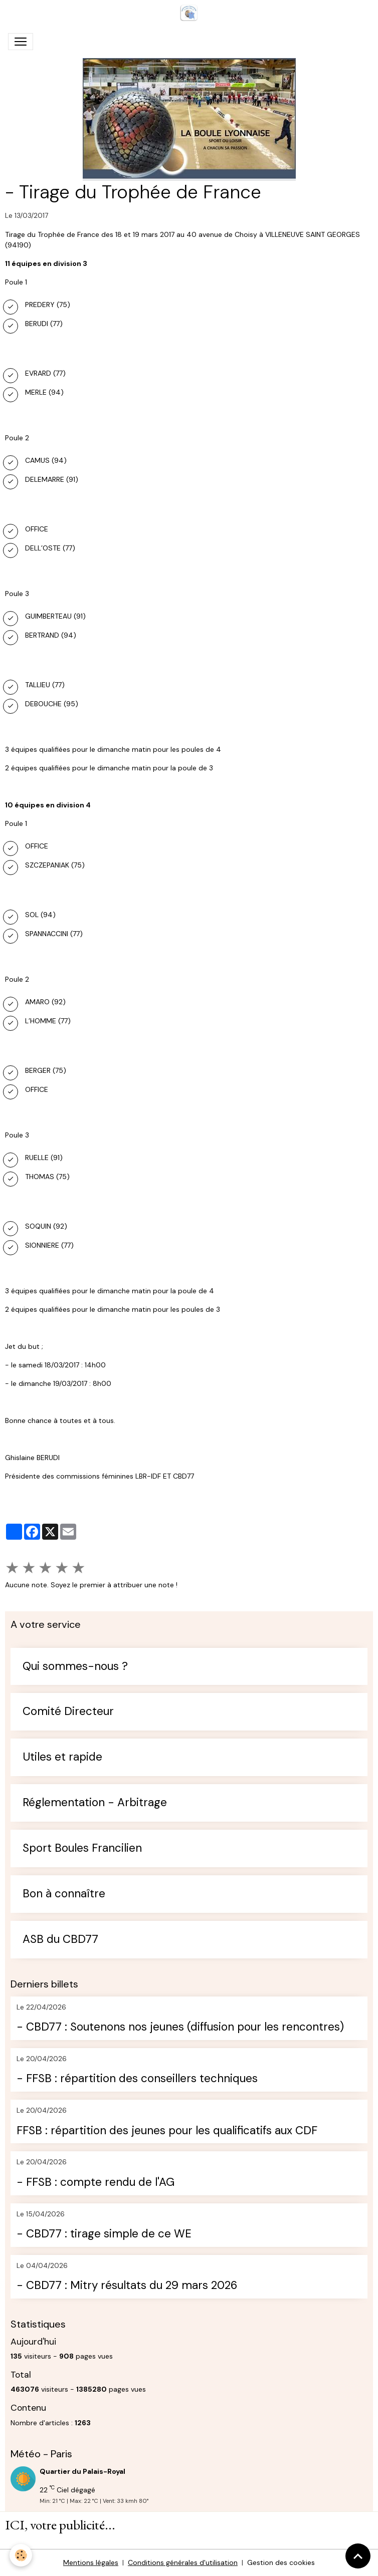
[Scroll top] (357, 2555)
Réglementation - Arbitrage (95, 1803)
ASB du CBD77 (60, 1939)
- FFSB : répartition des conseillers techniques (137, 2079)
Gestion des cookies (281, 2562)
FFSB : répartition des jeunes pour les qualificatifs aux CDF (167, 2131)
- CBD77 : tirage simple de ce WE (104, 2234)
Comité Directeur (68, 1712)
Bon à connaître (64, 1894)
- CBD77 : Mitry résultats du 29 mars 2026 (127, 2286)
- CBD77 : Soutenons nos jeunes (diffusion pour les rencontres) (180, 2027)
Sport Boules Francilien (82, 1848)
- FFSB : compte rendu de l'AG (95, 2182)
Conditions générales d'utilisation (183, 2562)
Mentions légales (90, 2562)
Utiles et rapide (62, 1757)
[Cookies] (21, 2555)
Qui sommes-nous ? (75, 1666)
